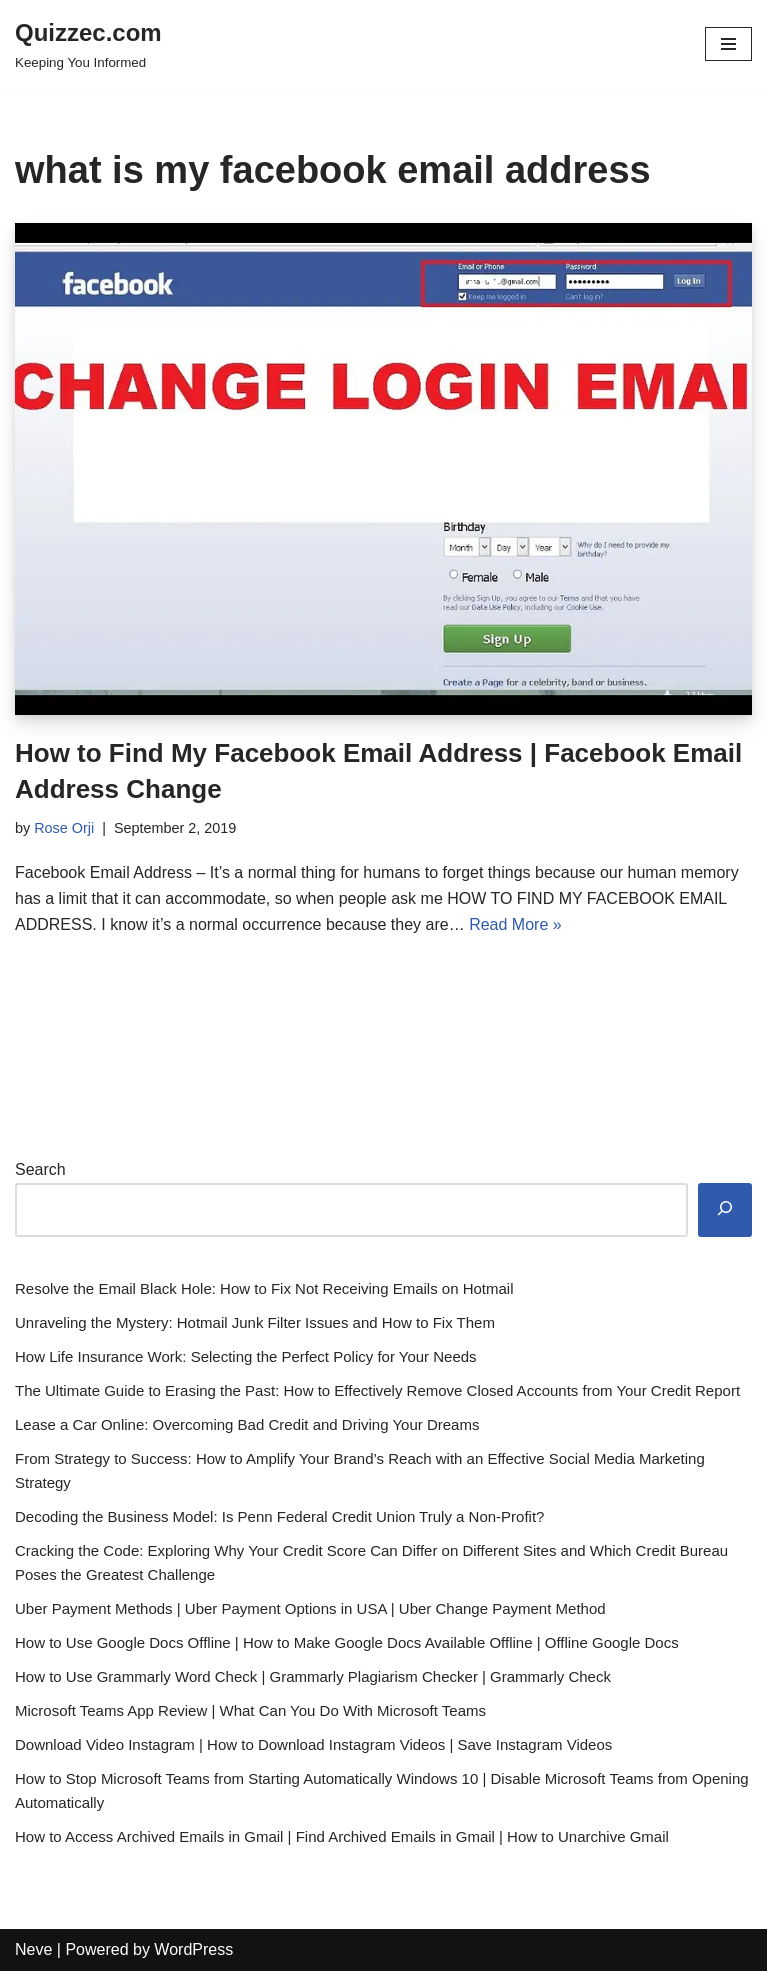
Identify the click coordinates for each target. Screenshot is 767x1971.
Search (40, 1169)
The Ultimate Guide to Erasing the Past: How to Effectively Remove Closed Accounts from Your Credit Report (377, 1390)
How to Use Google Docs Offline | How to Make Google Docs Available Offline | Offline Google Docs (347, 1642)
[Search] (725, 1210)
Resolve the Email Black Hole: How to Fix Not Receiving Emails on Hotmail (264, 1288)
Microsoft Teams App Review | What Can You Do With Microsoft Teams (250, 1710)
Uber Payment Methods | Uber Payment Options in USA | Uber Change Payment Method (310, 1608)
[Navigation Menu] (728, 44)
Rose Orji (64, 828)
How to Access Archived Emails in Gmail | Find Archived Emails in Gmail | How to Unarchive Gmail (342, 1836)
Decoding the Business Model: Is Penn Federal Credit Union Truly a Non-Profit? (279, 1516)
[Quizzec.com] (88, 44)
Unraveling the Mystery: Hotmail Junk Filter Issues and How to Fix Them (255, 1322)
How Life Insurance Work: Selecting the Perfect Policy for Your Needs (246, 1356)
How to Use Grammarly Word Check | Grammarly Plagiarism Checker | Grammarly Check (313, 1676)
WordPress (193, 1949)
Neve (33, 1949)
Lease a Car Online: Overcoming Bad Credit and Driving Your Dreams (247, 1424)
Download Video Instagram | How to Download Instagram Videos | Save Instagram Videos (313, 1744)
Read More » (515, 924)
